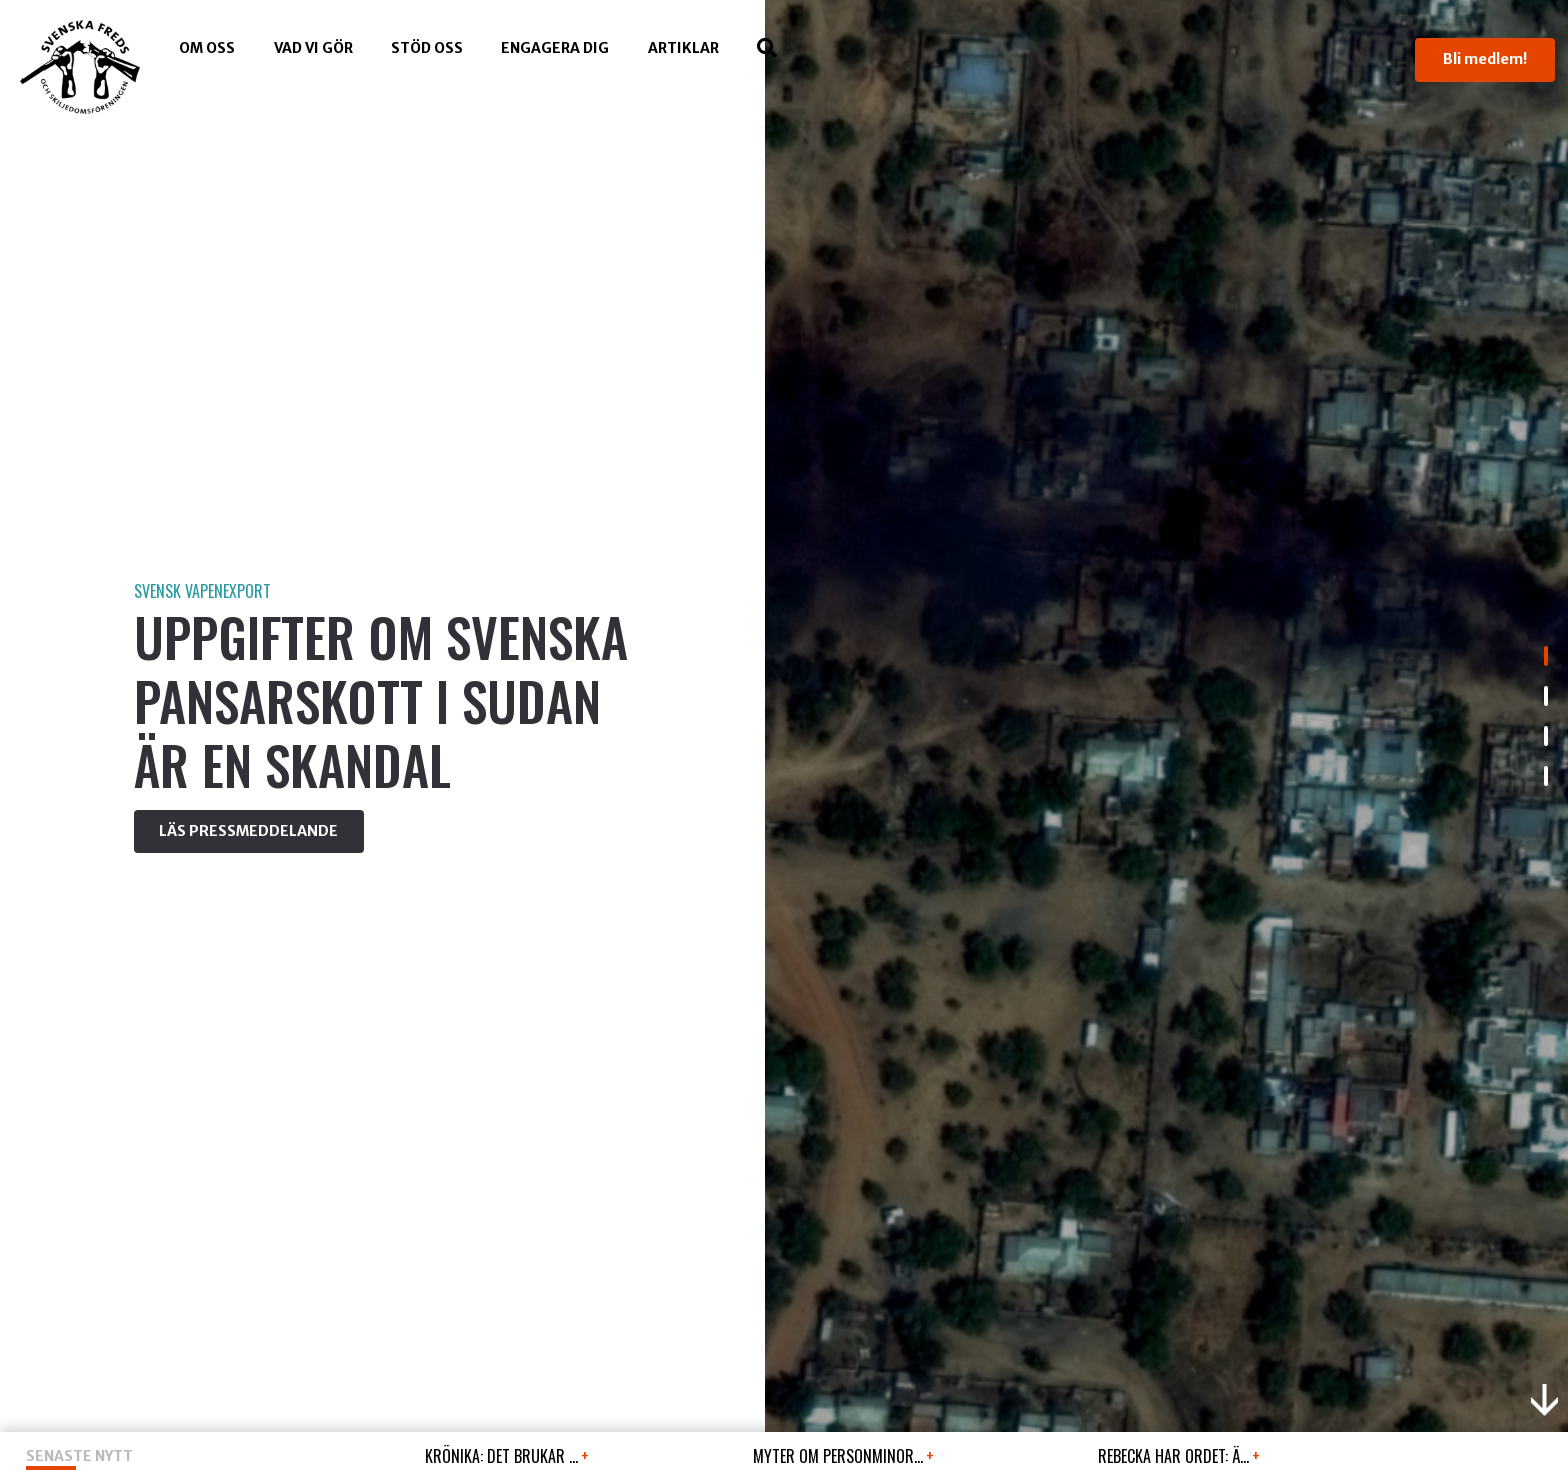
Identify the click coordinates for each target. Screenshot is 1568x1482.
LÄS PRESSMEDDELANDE (248, 831)
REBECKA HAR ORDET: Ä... (1179, 1456)
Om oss (207, 48)
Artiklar (683, 48)
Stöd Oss (427, 48)
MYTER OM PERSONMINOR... (843, 1456)
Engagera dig (555, 48)
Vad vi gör (313, 48)
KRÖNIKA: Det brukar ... (507, 1456)
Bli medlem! (1485, 59)
